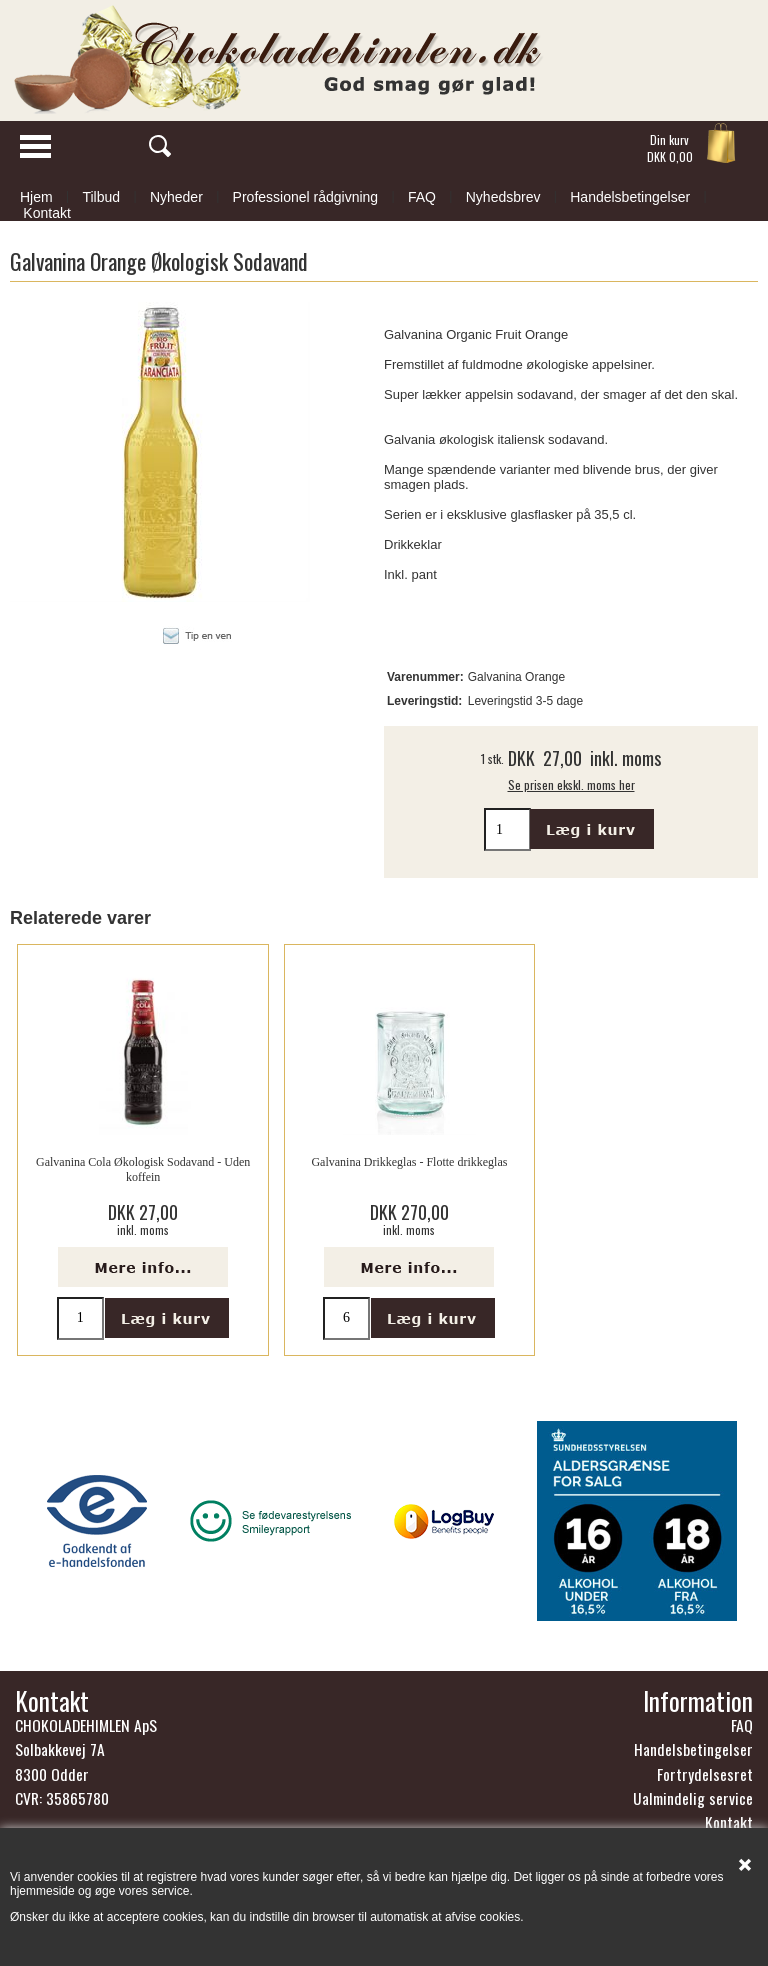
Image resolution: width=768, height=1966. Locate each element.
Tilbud (101, 197)
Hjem (36, 197)
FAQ (422, 197)
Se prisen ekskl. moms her (571, 784)
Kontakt (46, 213)
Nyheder (176, 197)
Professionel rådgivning (306, 197)
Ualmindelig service (693, 1798)
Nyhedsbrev (503, 197)
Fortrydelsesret (705, 1774)
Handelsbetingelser (630, 197)
